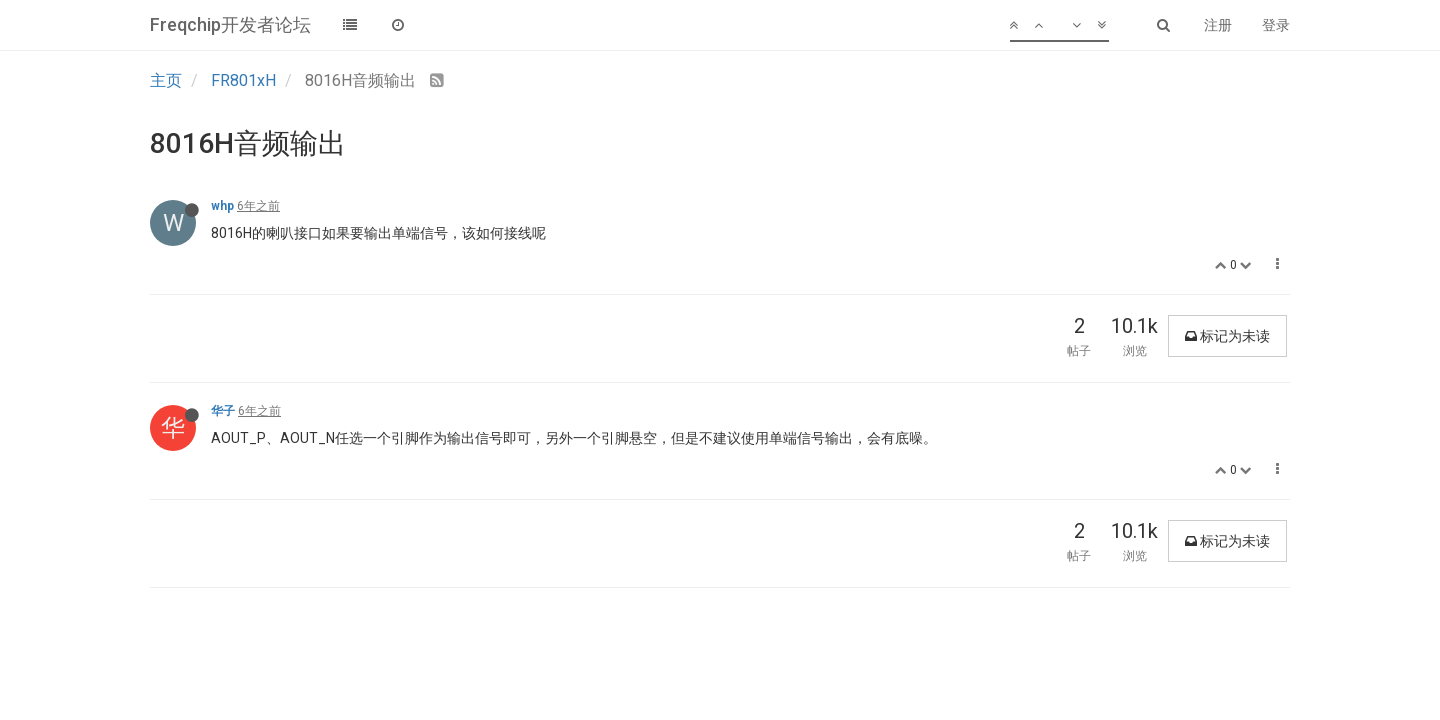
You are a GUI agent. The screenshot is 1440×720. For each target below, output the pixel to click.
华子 (223, 411)
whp (222, 206)
